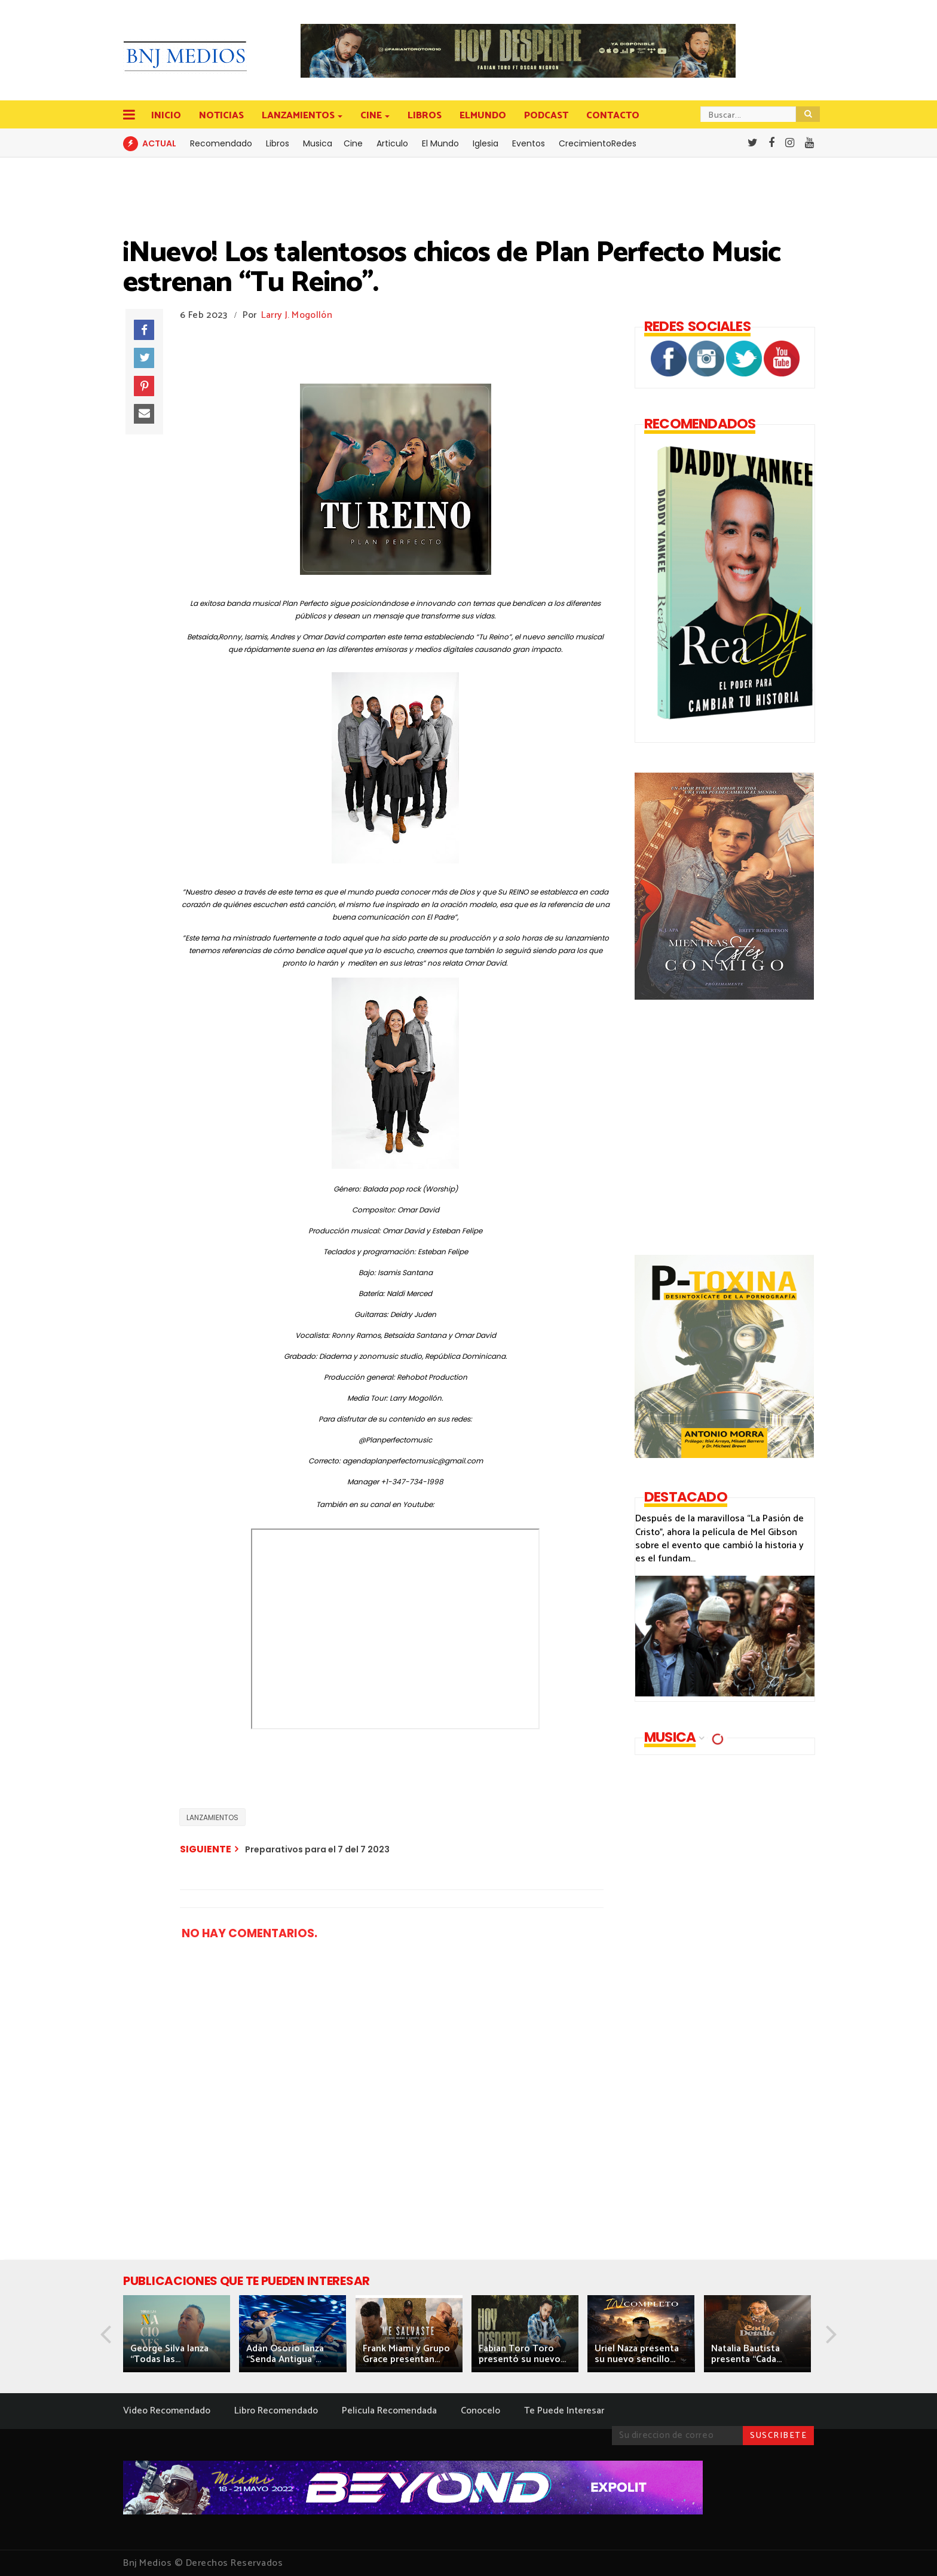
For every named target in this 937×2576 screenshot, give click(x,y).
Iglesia (485, 143)
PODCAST (546, 116)
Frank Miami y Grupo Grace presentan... (406, 2354)
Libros (277, 143)
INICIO (166, 116)
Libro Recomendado (276, 2411)
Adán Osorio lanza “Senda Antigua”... (285, 2354)
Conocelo (480, 2411)
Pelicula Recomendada (389, 2411)
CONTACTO (612, 116)
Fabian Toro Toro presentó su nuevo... (522, 2354)
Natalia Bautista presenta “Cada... (746, 2354)
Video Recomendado (166, 2411)
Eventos (528, 143)
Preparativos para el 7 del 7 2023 (317, 1849)
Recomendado (221, 143)
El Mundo (440, 143)
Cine (353, 143)
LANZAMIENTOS (299, 116)
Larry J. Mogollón (296, 315)
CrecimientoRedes (597, 143)
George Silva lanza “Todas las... (169, 2354)
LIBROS (425, 116)
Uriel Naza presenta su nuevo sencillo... (637, 2354)
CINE (372, 116)
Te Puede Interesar (564, 2411)
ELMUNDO (483, 116)
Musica (317, 143)
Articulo (392, 143)
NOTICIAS (221, 116)
